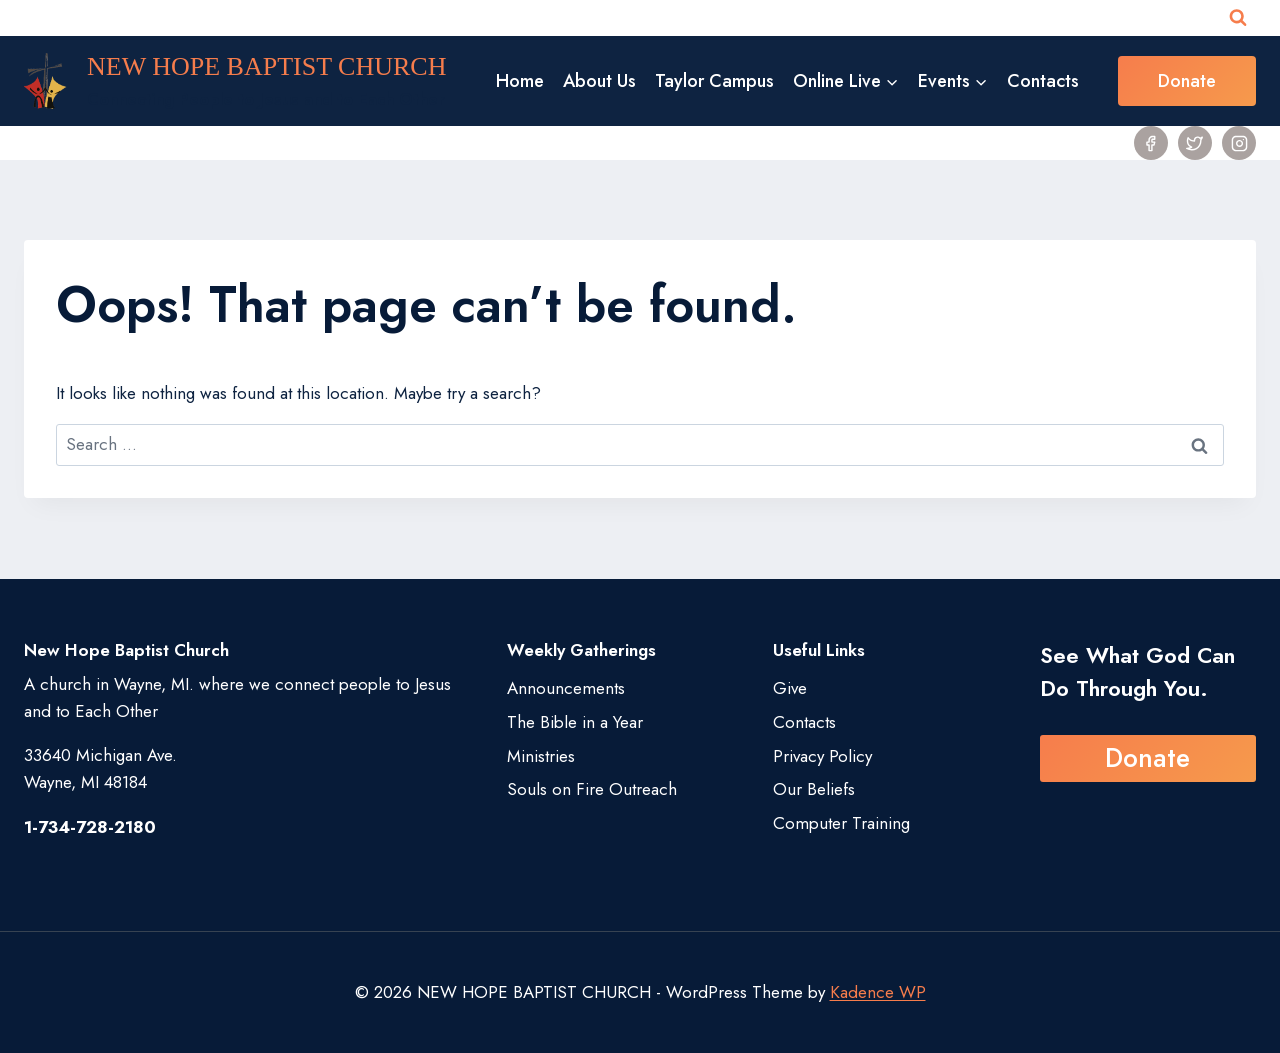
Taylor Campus (714, 81)
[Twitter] (1195, 143)
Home (520, 81)
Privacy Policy (822, 756)
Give (790, 688)
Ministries (541, 756)
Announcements (566, 688)
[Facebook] (1151, 143)
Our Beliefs (814, 789)
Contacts (1043, 81)
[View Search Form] (1238, 18)
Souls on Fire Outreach (592, 789)
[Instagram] (1239, 143)
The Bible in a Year (575, 722)
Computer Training (841, 823)
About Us (599, 81)
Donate (1187, 81)
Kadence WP (878, 992)
